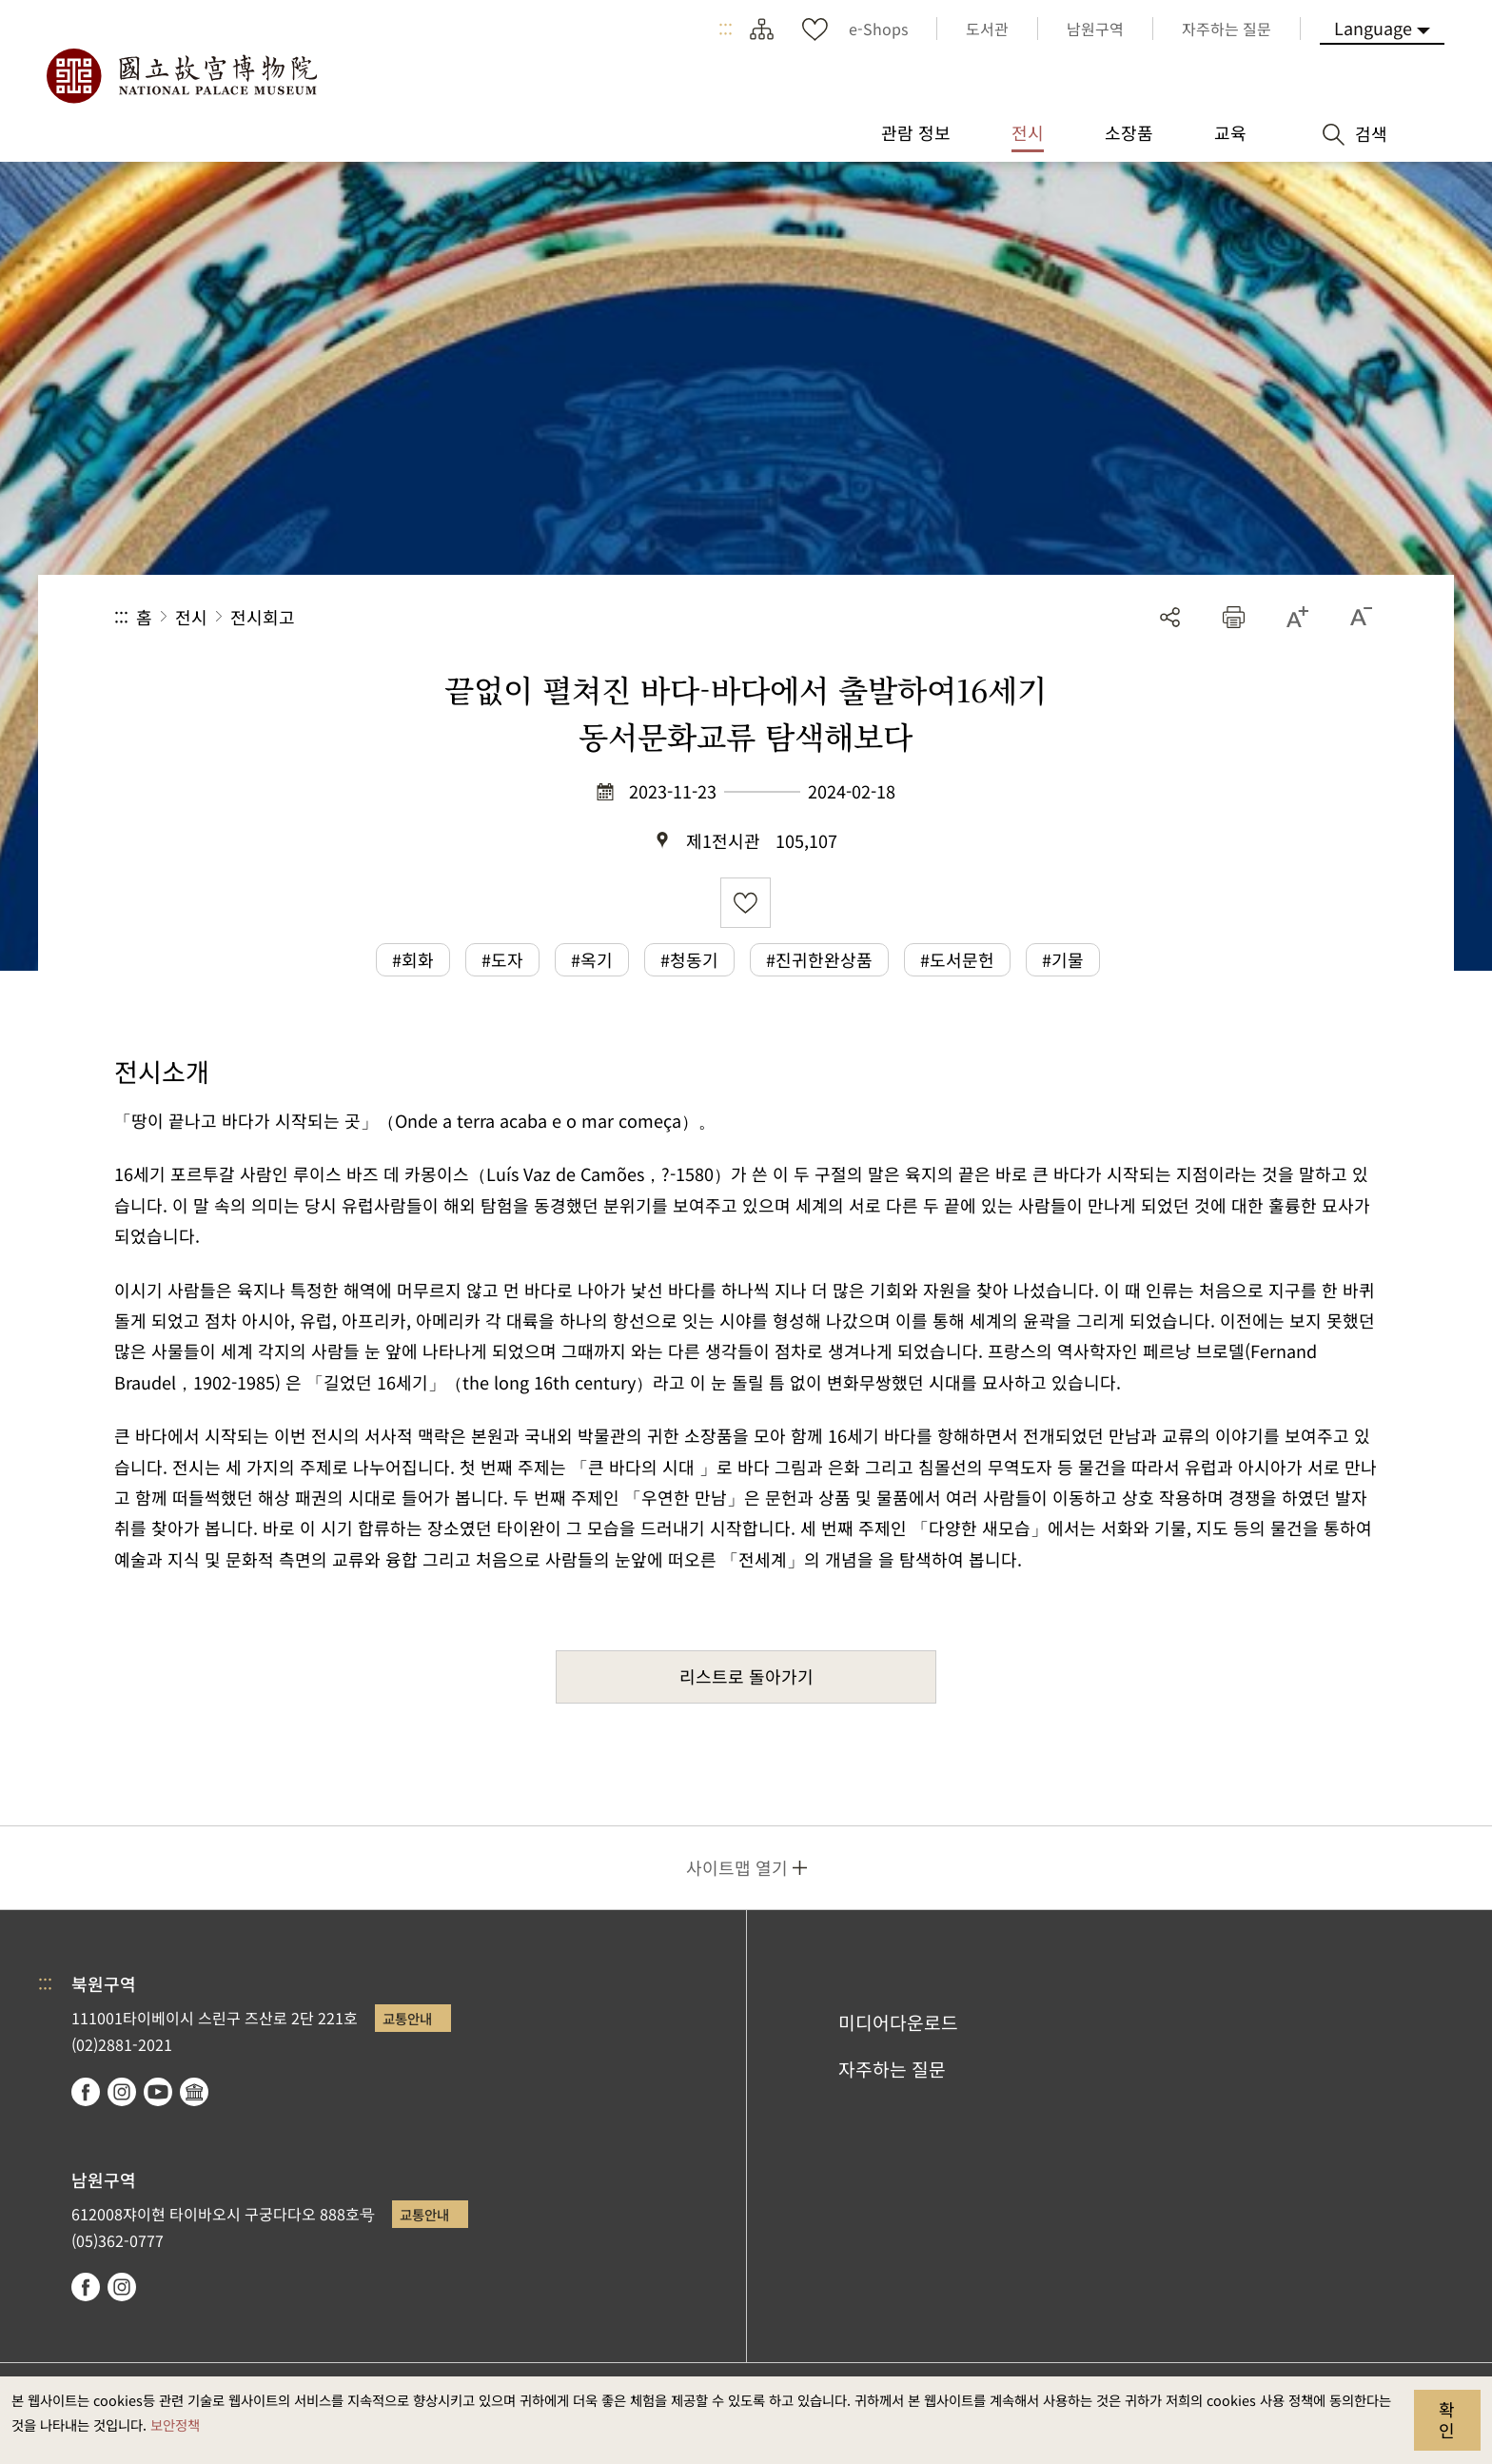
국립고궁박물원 (181, 76)
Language (1373, 27)
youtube (158, 2092)
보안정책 (175, 2424)
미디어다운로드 (898, 2022)
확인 (1447, 2419)
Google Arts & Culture (194, 2092)
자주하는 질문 (892, 2069)
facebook (85, 2092)
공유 (1170, 617)
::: (725, 28)
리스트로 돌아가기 (746, 1676)
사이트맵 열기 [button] (737, 1867)
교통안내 (407, 2018)
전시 (191, 616)
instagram (122, 2092)
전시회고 (262, 616)
